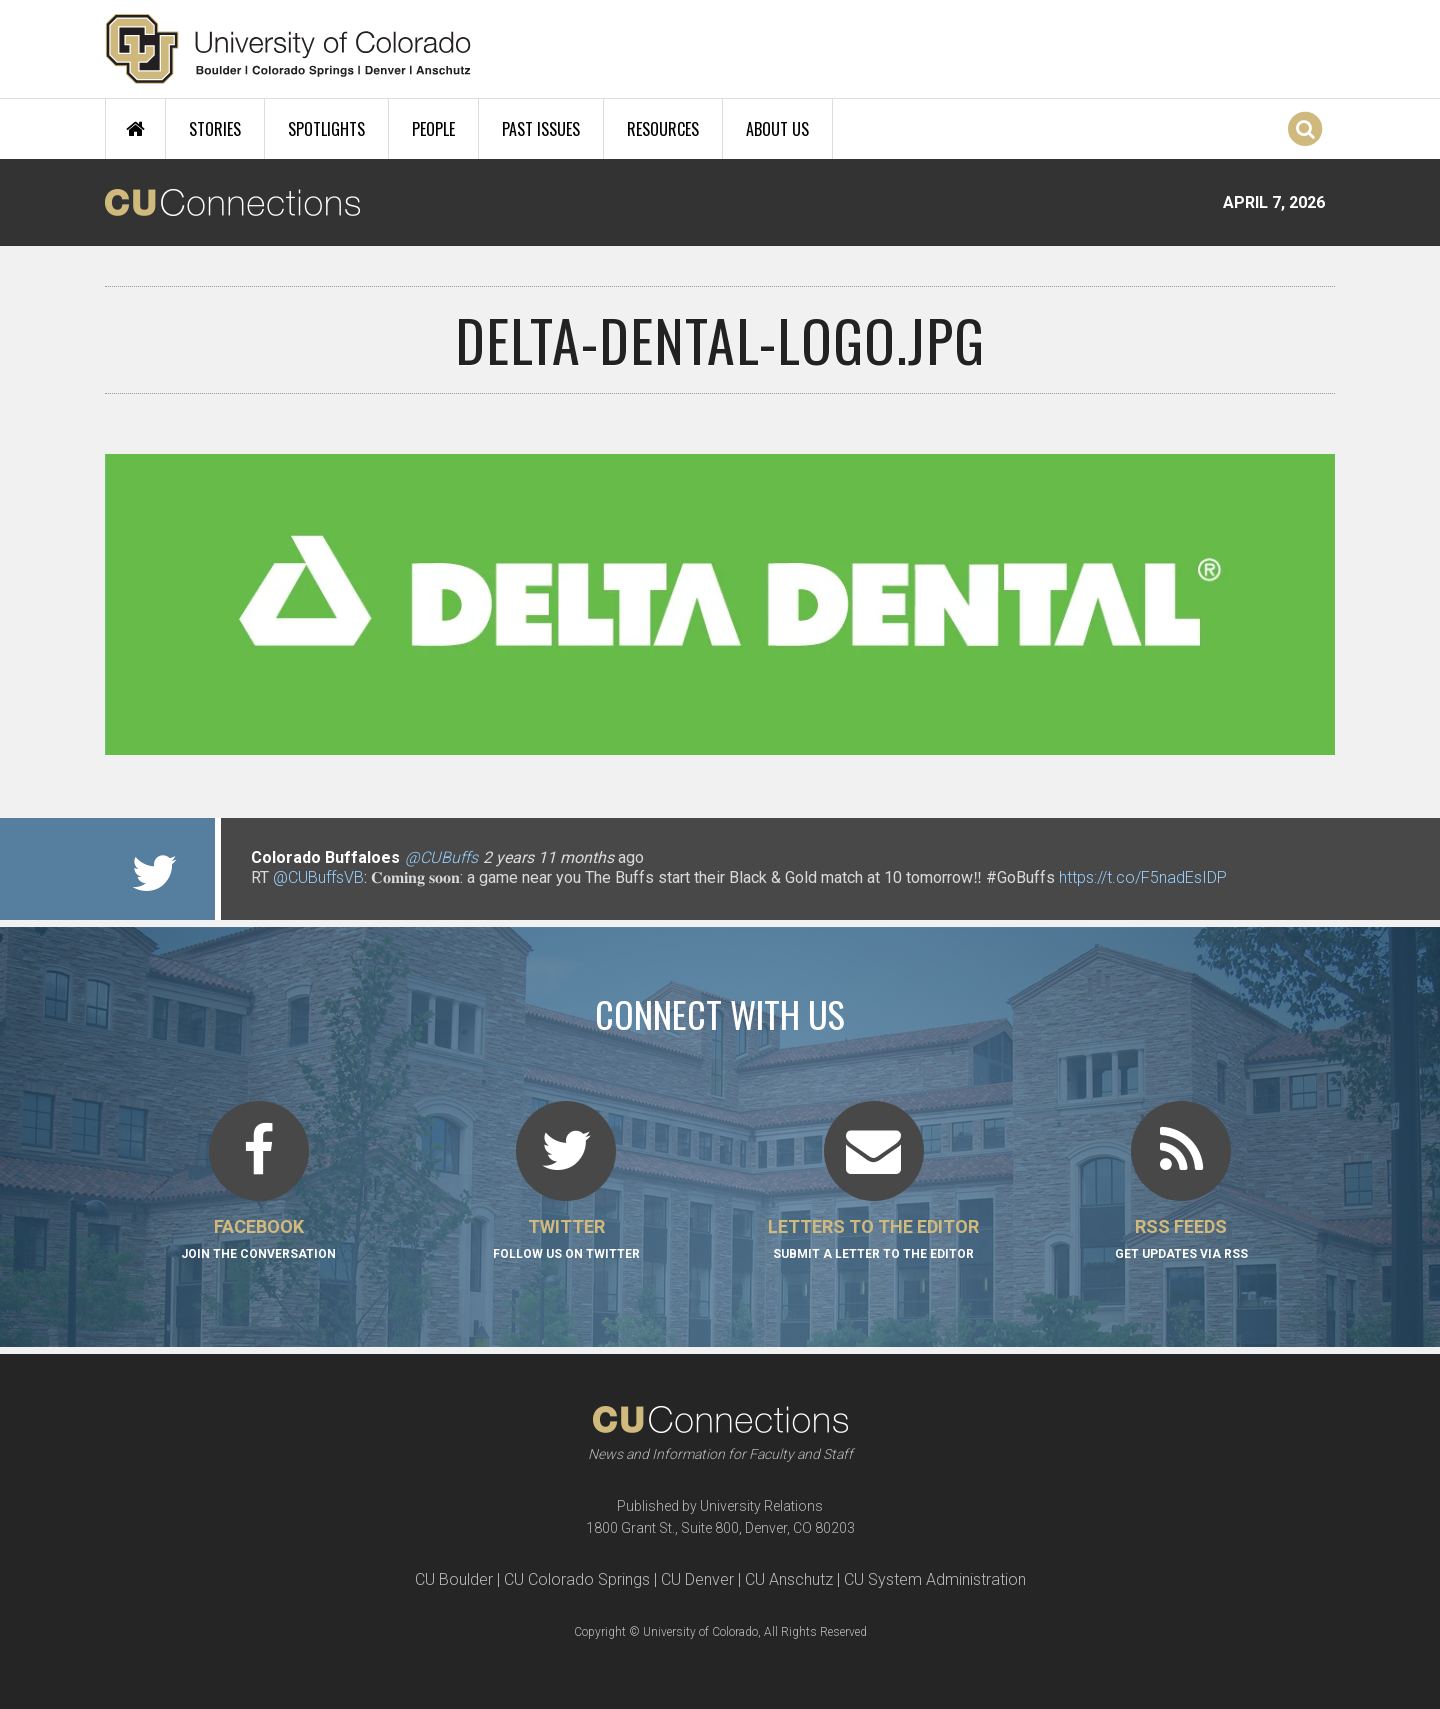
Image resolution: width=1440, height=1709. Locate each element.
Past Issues (541, 129)
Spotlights (326, 129)
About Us (777, 129)
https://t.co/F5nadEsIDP (1143, 877)
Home (135, 129)
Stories (215, 129)
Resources (663, 129)
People (433, 129)
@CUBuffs (441, 857)
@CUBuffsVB (318, 877)
